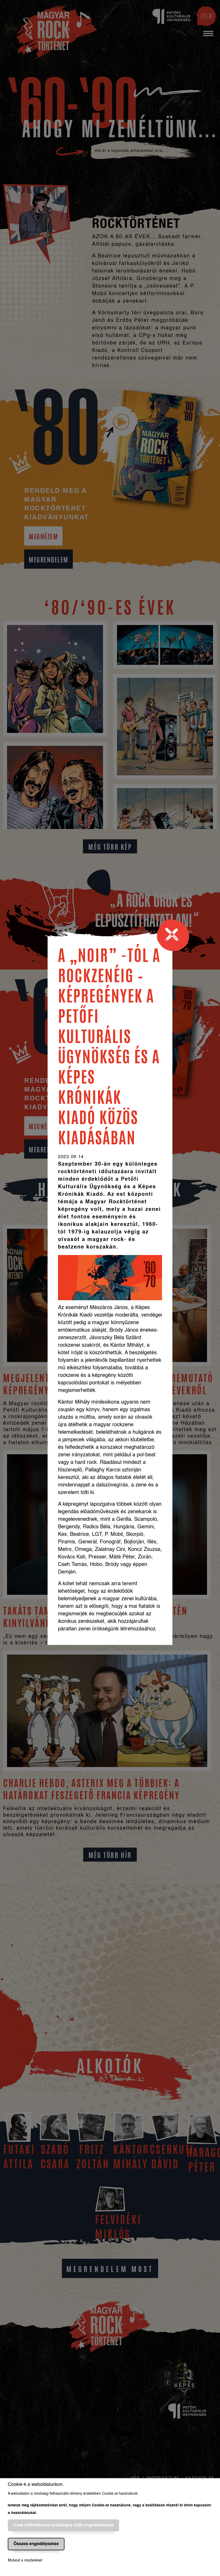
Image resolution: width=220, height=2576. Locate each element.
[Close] (175, 937)
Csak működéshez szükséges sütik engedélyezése (63, 2525)
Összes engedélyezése (36, 2544)
